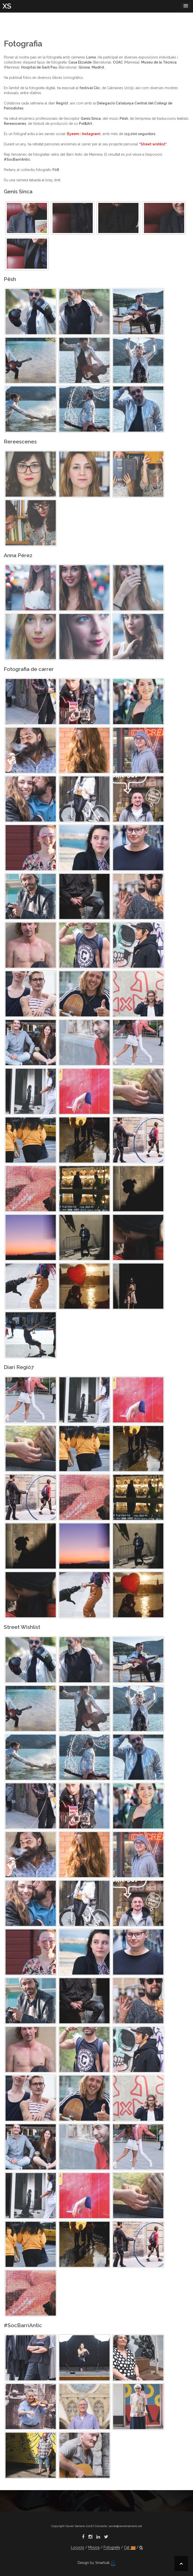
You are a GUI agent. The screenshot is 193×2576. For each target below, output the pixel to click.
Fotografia (112, 2547)
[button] (141, 2547)
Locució (77, 2547)
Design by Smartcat (96, 2563)
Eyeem (73, 134)
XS (7, 6)
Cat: (129, 2547)
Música (94, 2547)
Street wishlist (152, 144)
